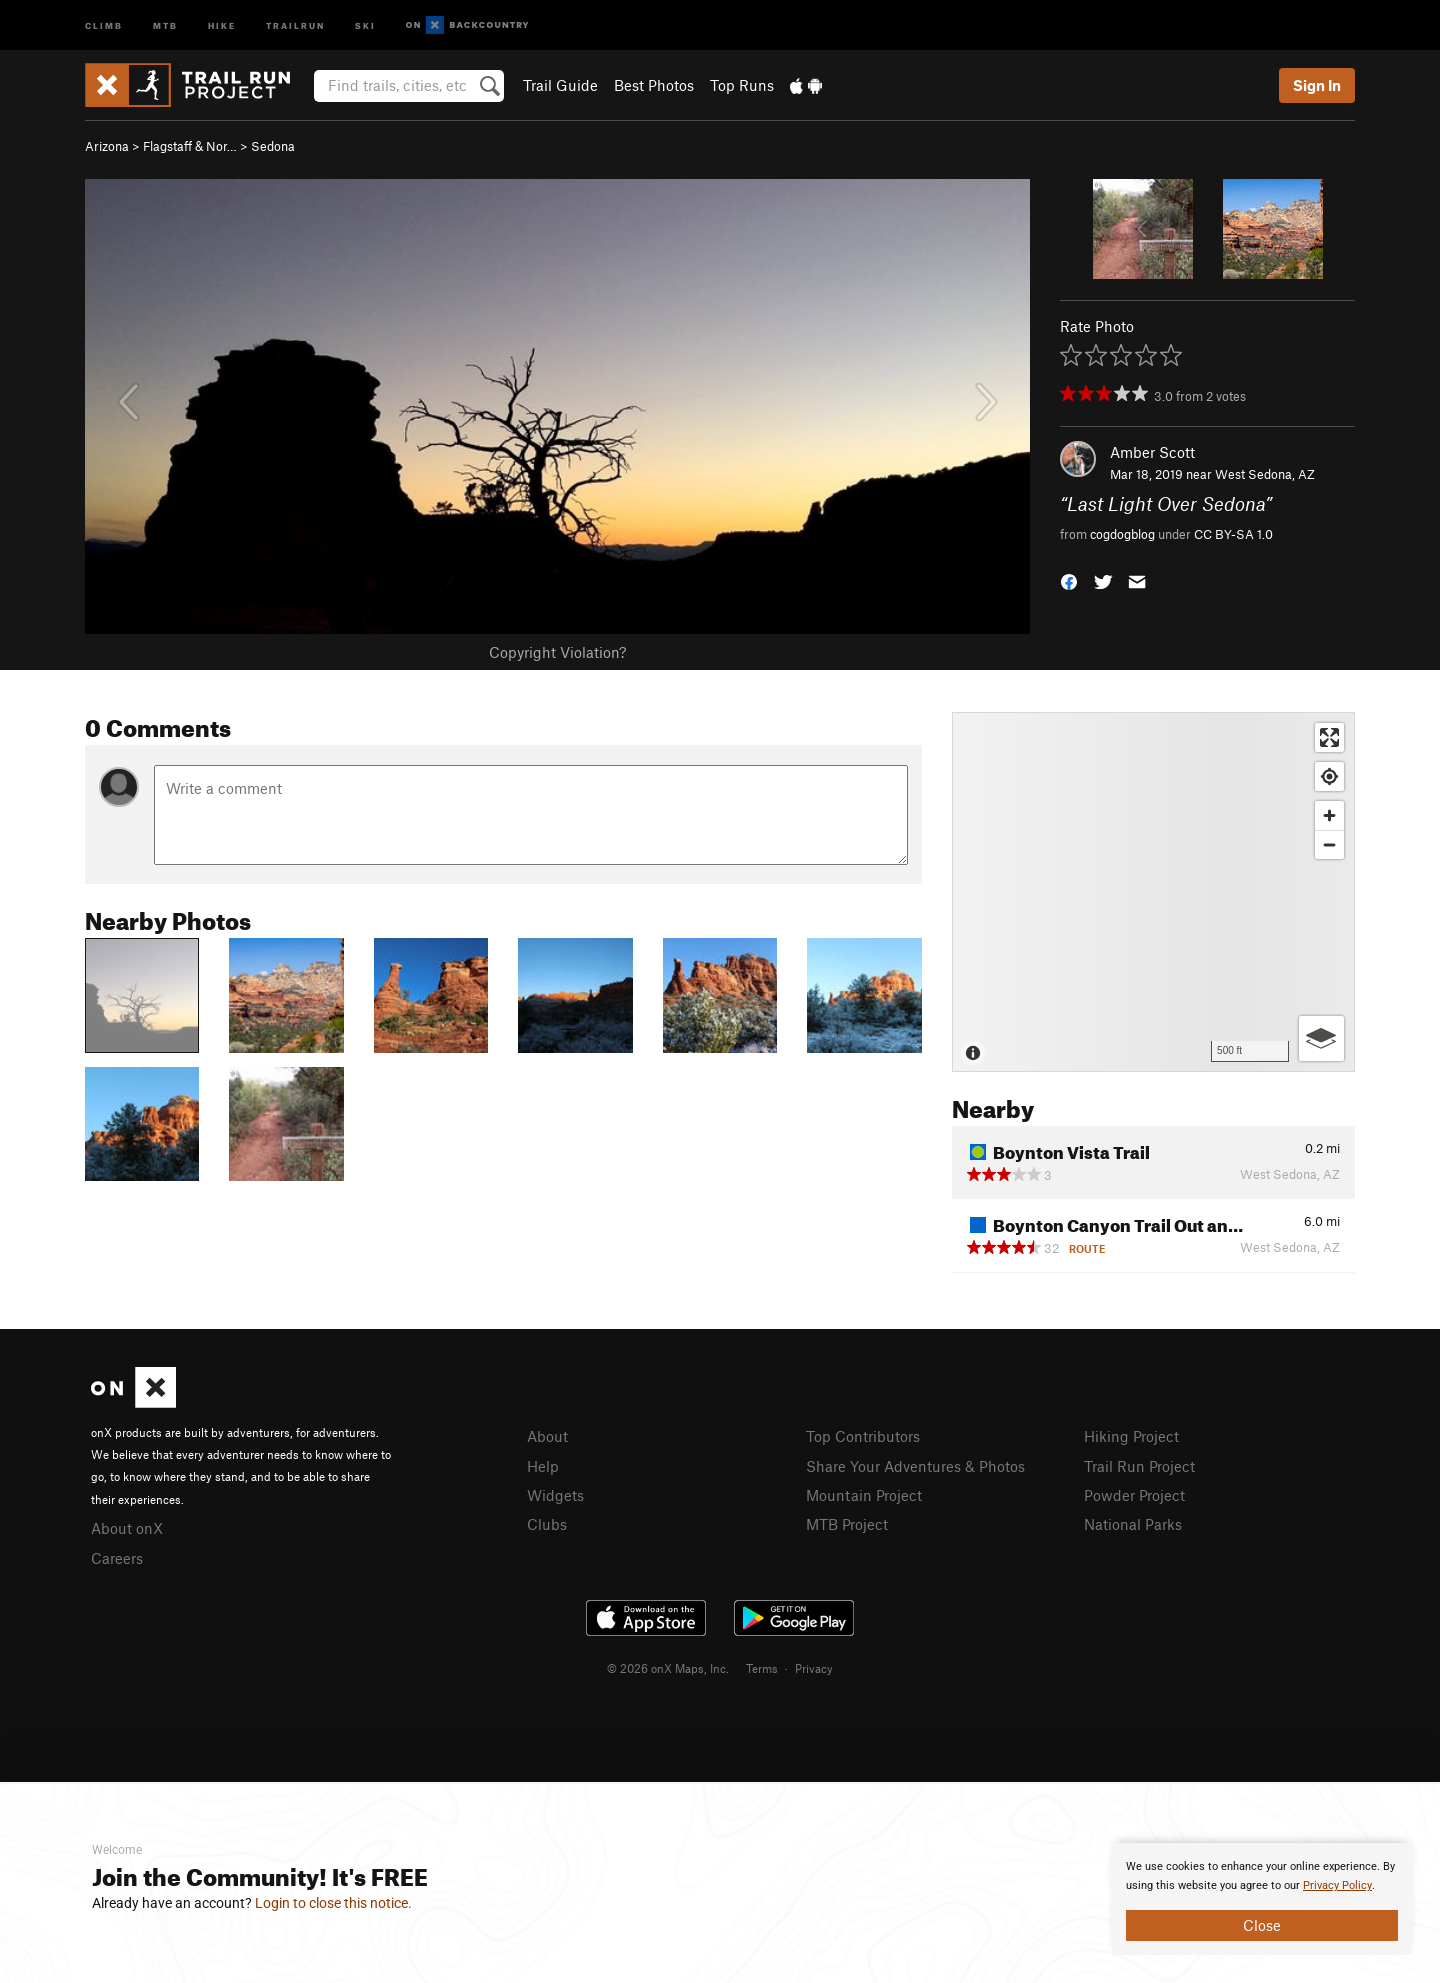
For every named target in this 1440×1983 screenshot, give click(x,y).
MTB (165, 24)
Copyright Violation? (557, 652)
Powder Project (1134, 1495)
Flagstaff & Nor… (190, 146)
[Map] (1153, 892)
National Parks (1133, 1524)
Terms (762, 1668)
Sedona (273, 146)
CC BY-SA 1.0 (1233, 534)
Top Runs (742, 85)
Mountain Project (864, 1495)
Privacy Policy (1337, 1885)
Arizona (107, 146)
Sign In (1317, 85)
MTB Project (847, 1524)
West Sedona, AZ (1265, 474)
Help (543, 1466)
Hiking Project (1131, 1436)
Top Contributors (863, 1436)
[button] (1069, 579)
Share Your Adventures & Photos (915, 1466)
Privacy (814, 1668)
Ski (365, 24)
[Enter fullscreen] (1329, 737)
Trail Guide (560, 85)
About (547, 1436)
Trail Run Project (1139, 1466)
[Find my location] (1329, 776)
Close (1262, 1925)
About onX (127, 1528)
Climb (104, 24)
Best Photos (654, 85)
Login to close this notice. (333, 1903)
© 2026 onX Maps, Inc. (668, 1668)
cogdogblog (1122, 534)
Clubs (547, 1524)
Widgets (555, 1495)
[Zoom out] (1329, 844)
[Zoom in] (1329, 815)
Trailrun (295, 24)
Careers (117, 1558)
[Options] (1321, 1038)
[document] (1262, 1899)
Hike (222, 24)
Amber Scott (1152, 452)
